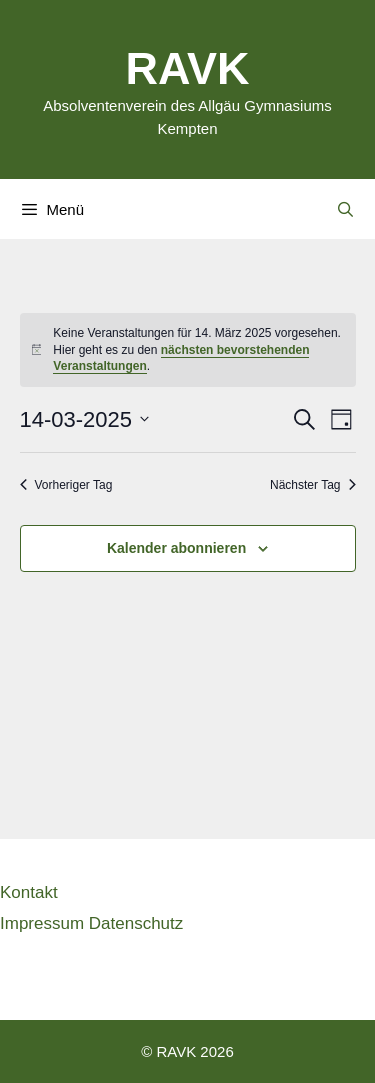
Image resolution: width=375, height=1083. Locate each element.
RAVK (187, 66)
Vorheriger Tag (66, 485)
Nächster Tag (312, 485)
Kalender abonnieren (176, 548)
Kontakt (29, 891)
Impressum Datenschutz (91, 922)
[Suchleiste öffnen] (345, 209)
